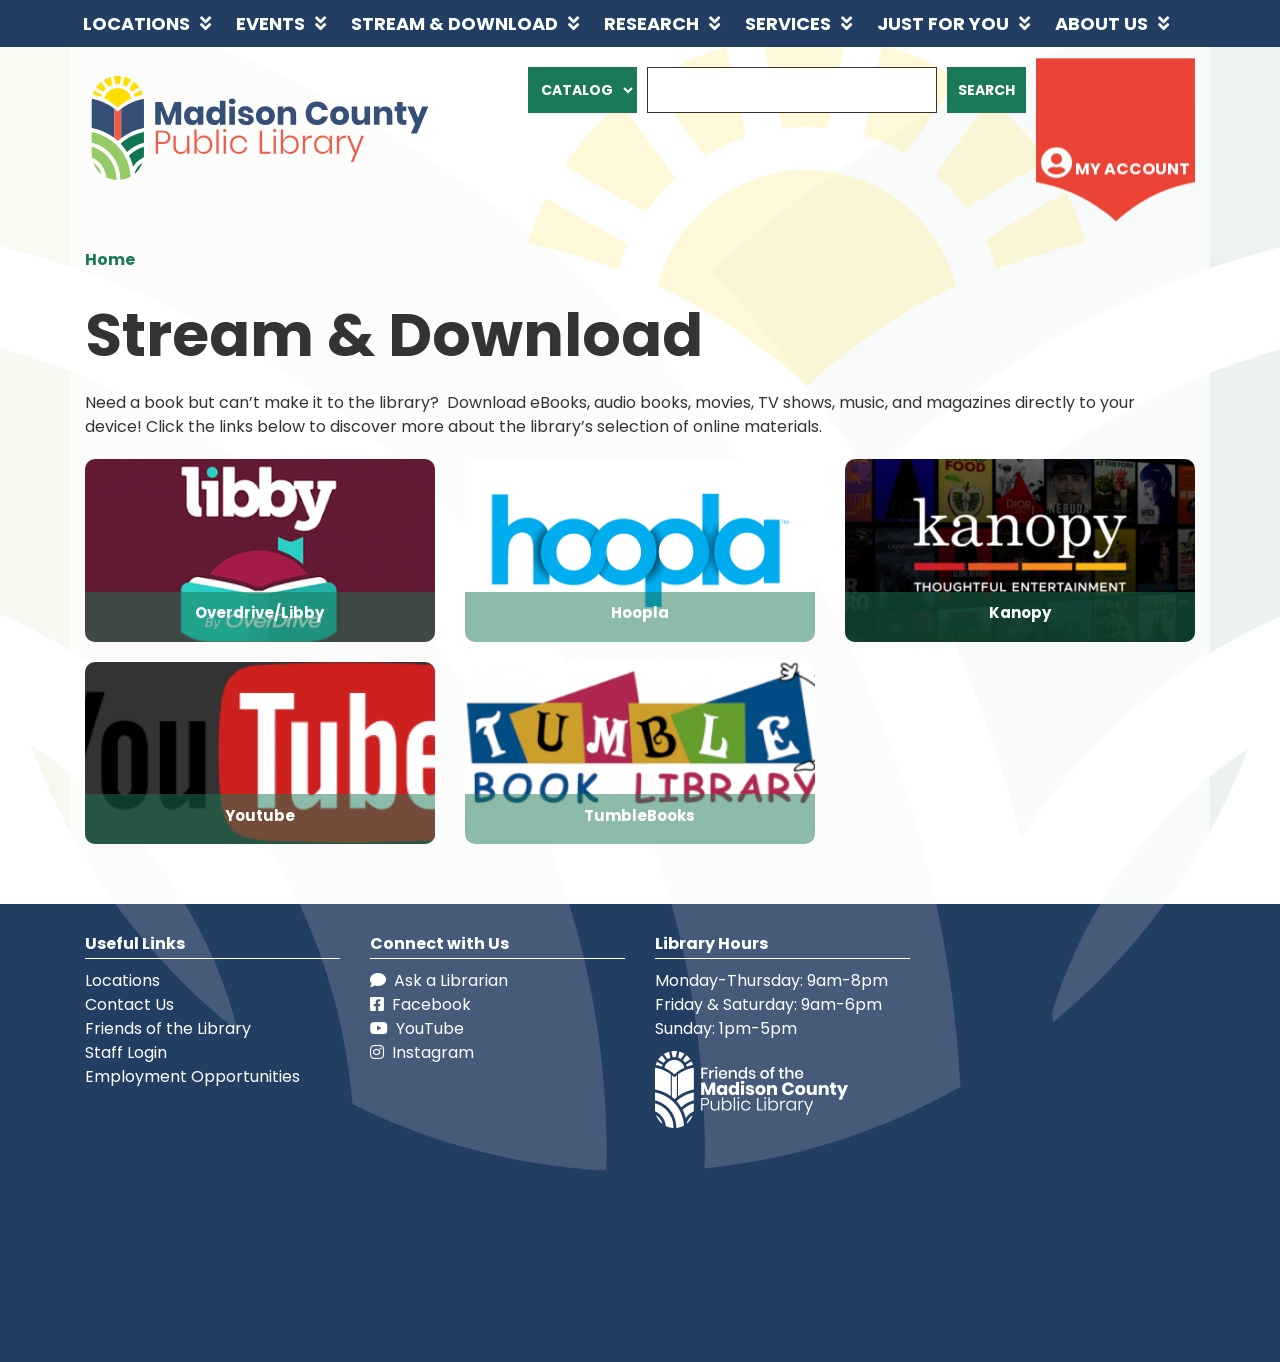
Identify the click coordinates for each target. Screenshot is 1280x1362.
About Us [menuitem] (1101, 23)
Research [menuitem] (651, 23)
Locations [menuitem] (136, 23)
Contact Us (129, 1004)
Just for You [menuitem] (943, 23)
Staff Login (126, 1052)
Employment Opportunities (192, 1076)
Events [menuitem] (270, 23)
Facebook (420, 1004)
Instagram (422, 1052)
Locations (122, 980)
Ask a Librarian (439, 980)
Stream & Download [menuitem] (454, 23)
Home (110, 259)
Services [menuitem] (788, 23)
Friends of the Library (168, 1028)
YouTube (417, 1028)
